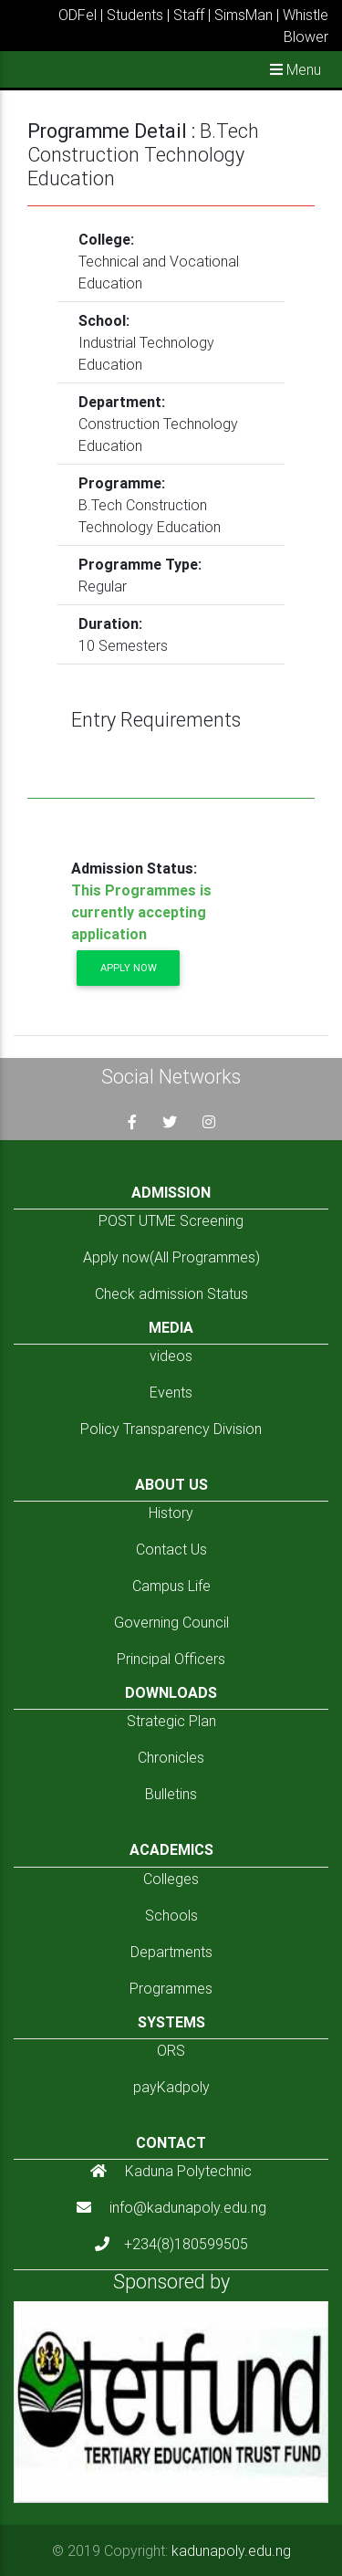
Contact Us (171, 1549)
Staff (188, 14)
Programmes (171, 1988)
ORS (171, 2050)
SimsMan (243, 14)
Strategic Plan (171, 1721)
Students (135, 14)
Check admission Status (171, 1293)
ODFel (77, 14)
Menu (295, 69)
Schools (171, 1915)
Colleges (171, 1878)
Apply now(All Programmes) (171, 1257)
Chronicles (171, 1757)
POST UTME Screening (171, 1220)
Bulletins (171, 1794)
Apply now (128, 967)
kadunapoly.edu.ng (231, 2550)
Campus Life (171, 1585)
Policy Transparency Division (171, 1428)
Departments (171, 1951)
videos (171, 1355)
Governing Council (171, 1622)
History (171, 1512)
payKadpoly (171, 2087)
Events (171, 1392)
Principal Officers (171, 1658)
